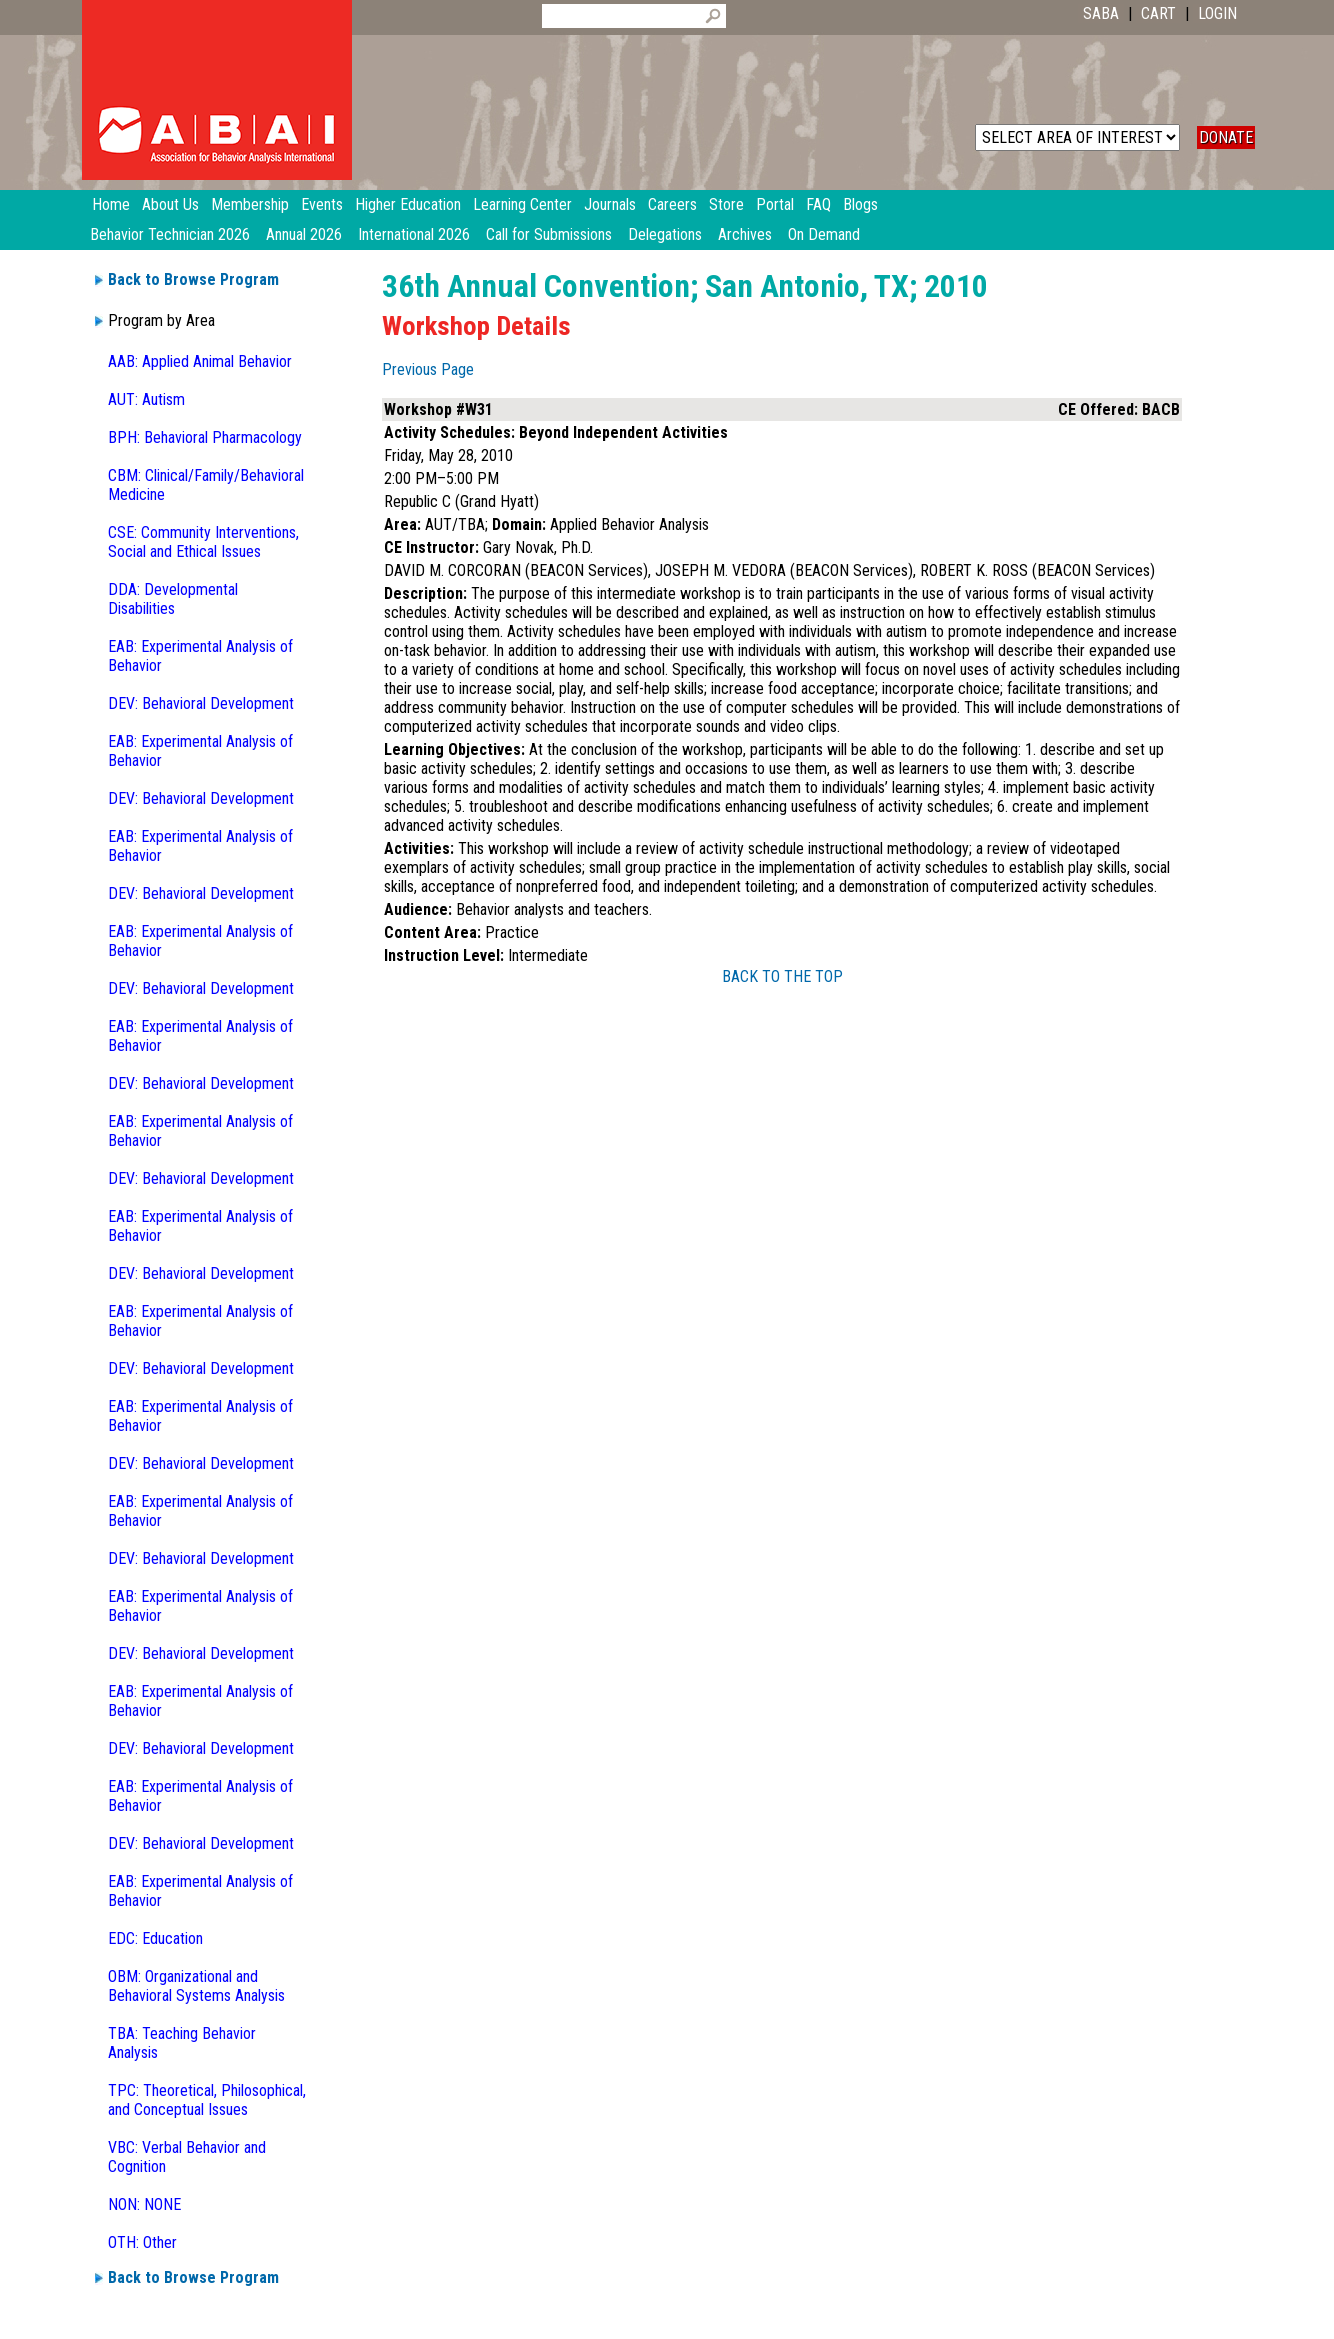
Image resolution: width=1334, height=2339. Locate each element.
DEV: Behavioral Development (201, 703)
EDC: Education (155, 1938)
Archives (745, 234)
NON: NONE (144, 2204)
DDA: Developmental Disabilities (173, 599)
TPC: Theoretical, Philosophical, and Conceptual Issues (207, 2100)
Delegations (665, 234)
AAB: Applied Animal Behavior (200, 361)
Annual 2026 (304, 234)
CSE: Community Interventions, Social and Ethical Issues (203, 542)
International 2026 (414, 234)
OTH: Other (142, 2242)
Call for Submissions (549, 234)
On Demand (824, 234)
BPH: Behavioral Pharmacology (205, 437)
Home (111, 204)
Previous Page (428, 369)
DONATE (1226, 137)
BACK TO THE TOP (782, 976)
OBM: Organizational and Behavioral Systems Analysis (196, 1986)
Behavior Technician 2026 (170, 234)
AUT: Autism (146, 399)
